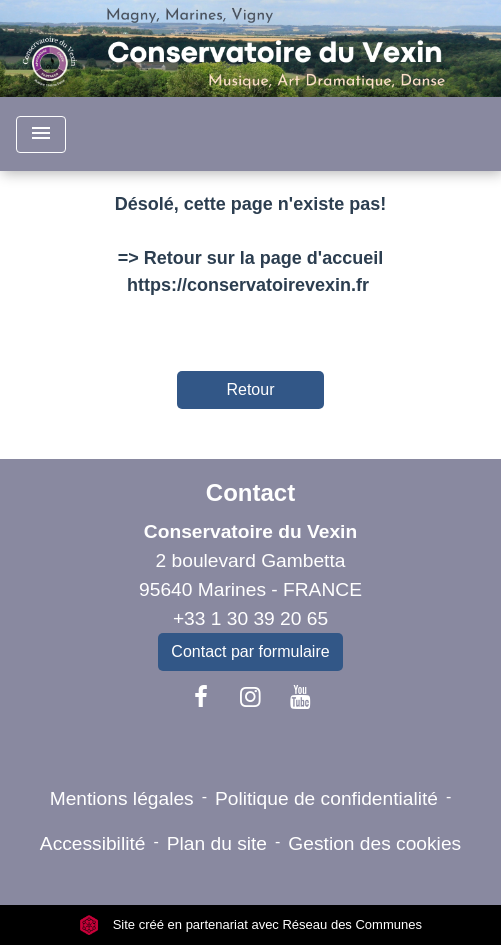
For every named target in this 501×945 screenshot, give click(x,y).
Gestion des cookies (374, 843)
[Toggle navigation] (41, 134)
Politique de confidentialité (326, 798)
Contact (250, 492)
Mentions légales (122, 798)
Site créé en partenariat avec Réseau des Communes (250, 924)
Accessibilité (93, 843)
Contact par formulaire (250, 651)
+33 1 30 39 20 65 (250, 618)
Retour (250, 389)
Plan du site (217, 843)
